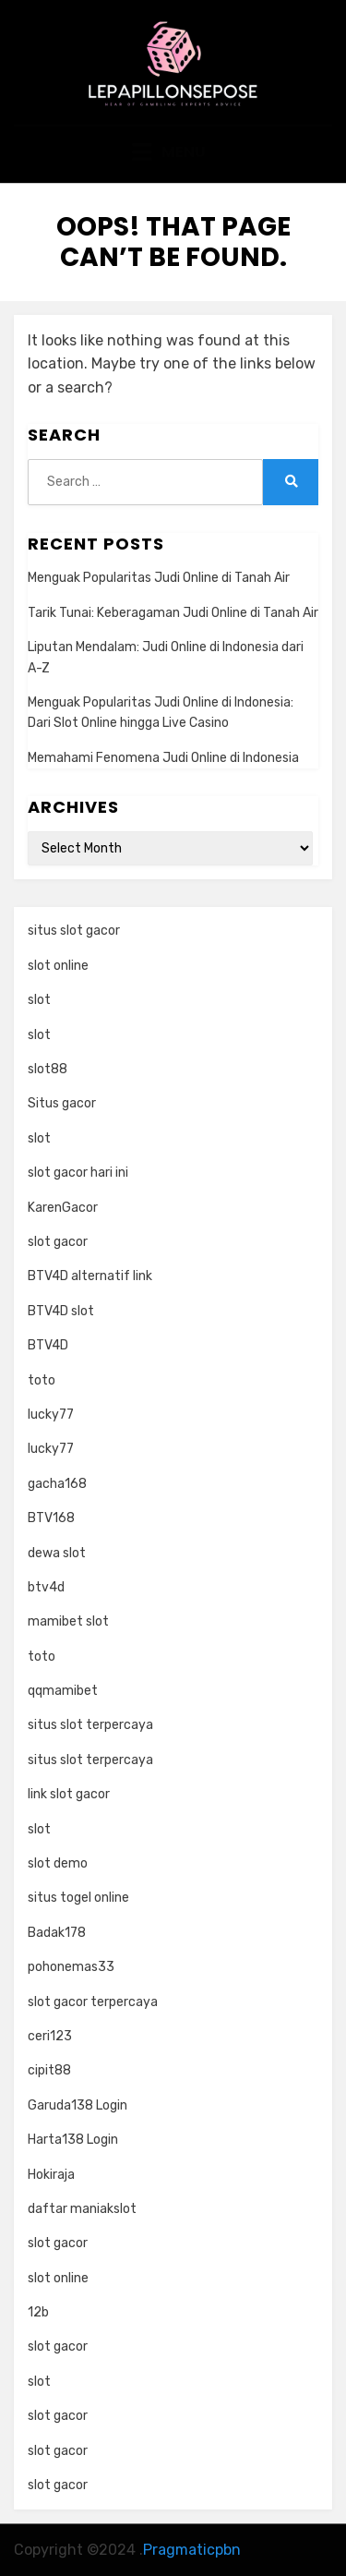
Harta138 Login (73, 2139)
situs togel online (78, 1897)
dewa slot (57, 1553)
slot (39, 1000)
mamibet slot (68, 1621)
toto (41, 1380)
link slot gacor (69, 1794)
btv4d (46, 1587)
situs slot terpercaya (90, 1725)
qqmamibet (63, 1691)
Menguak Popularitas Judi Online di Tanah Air (159, 578)
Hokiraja (51, 2175)
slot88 (47, 1069)
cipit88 (49, 2070)
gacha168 (57, 1484)
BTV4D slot (61, 1311)
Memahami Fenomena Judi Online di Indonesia (163, 758)
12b (38, 2312)
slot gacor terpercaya (93, 2002)
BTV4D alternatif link (90, 1276)
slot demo (58, 1863)
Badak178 (57, 1933)
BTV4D (48, 1345)
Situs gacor (62, 1103)
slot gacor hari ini (78, 1172)
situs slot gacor (74, 930)
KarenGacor (63, 1207)
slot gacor (58, 1242)
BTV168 (51, 1518)
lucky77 (51, 1414)
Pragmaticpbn (192, 2549)
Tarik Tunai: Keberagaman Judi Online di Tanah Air (173, 613)
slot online (58, 966)
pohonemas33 (71, 1967)
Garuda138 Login (77, 2105)
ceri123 (50, 2036)
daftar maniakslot (82, 2209)
